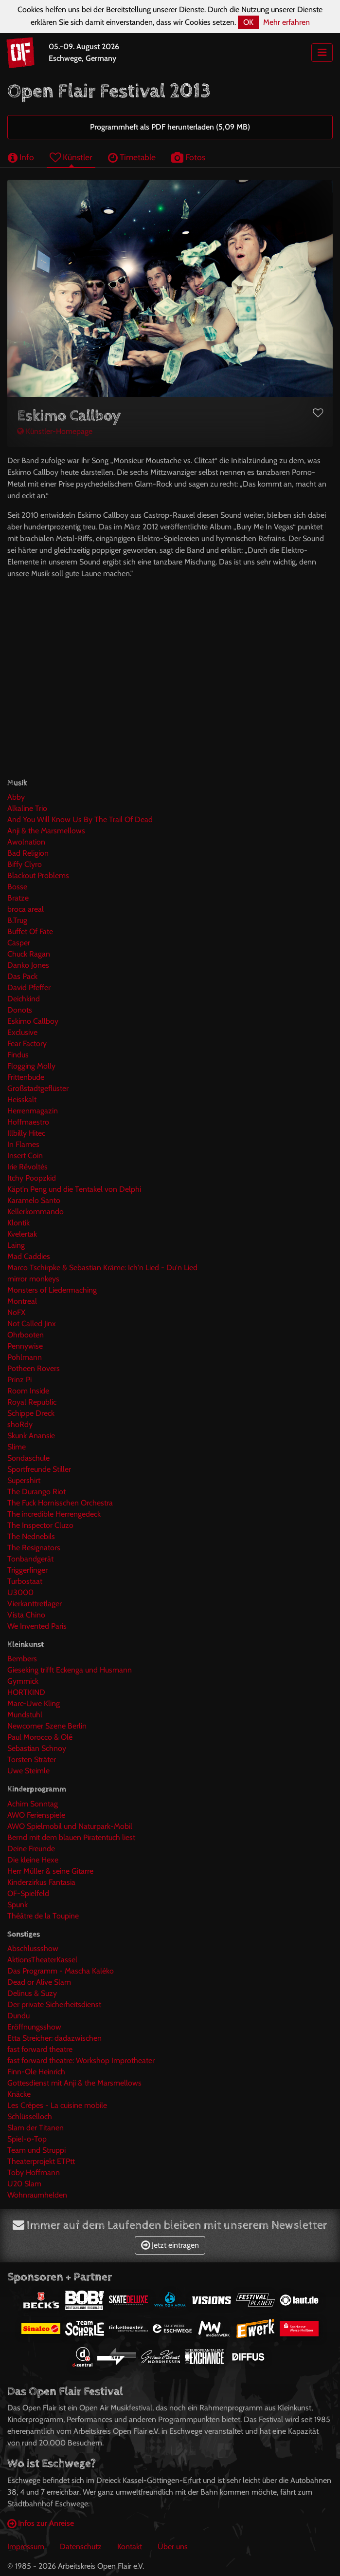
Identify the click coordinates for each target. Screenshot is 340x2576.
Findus (18, 1054)
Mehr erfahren (286, 22)
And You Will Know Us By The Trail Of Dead (80, 819)
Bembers (22, 1658)
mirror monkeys (33, 1278)
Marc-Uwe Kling (33, 1703)
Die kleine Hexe (32, 1859)
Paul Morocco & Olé (39, 1737)
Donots (19, 1010)
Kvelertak (22, 1234)
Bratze (18, 898)
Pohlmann (24, 1357)
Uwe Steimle (28, 1770)
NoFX (16, 1312)
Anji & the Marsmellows (46, 830)
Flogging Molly (31, 1066)
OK (248, 22)
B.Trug (17, 920)
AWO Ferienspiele (36, 1815)
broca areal (25, 909)
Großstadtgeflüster (38, 1088)
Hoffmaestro (28, 1122)
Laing (16, 1245)
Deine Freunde (31, 1848)
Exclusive (22, 1032)
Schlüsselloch (29, 2116)
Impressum (25, 2546)
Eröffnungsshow (34, 2026)
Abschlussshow (32, 1948)
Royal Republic (31, 1402)
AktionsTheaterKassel (42, 1959)
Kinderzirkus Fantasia (41, 1882)
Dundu (18, 2015)
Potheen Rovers (33, 1368)
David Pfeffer (29, 987)
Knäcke (19, 2094)
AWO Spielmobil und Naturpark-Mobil (69, 1826)
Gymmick (22, 1681)
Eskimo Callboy (32, 1021)
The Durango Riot (36, 1491)
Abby (16, 797)
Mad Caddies (28, 1256)
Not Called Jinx (31, 1323)
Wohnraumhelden (37, 2195)
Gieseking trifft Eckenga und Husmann (69, 1669)
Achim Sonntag (32, 1803)
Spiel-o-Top (27, 2139)
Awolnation (26, 841)
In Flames (23, 1144)
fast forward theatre (39, 2049)
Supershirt (23, 1480)
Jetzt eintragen (170, 2245)
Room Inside (28, 1390)
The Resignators (33, 1547)
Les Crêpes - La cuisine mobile (57, 2105)
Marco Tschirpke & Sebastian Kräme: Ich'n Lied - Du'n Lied (102, 1267)
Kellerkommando (35, 1211)
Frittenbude (25, 1077)
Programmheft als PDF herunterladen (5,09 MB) (170, 127)
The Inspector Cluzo (40, 1525)
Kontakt (129, 2546)
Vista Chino (26, 1614)
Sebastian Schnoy (36, 1748)
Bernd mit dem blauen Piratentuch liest (71, 1837)
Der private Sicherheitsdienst (54, 2004)
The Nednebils (31, 1536)
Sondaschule (28, 1458)
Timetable (132, 157)
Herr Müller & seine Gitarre (50, 1871)
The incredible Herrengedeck (54, 1514)
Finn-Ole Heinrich (36, 2071)
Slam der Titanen (35, 2127)
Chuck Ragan (28, 954)
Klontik (18, 1222)
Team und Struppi (36, 2150)
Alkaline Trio (27, 808)
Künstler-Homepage (54, 431)
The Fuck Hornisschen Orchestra (60, 1502)
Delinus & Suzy (32, 1993)
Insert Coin (25, 1155)
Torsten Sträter (31, 1759)
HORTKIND (26, 1692)
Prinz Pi (19, 1379)
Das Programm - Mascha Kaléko (60, 1970)
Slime (16, 1446)
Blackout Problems (38, 875)
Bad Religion (28, 853)
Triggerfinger (27, 1570)
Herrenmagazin (32, 1110)
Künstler (71, 157)
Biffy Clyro (24, 864)
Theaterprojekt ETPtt (41, 2161)
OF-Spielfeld (28, 1893)
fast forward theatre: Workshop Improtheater (81, 2060)
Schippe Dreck (30, 1413)
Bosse (17, 886)
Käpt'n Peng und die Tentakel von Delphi (74, 1189)
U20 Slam (24, 2183)
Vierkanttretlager (34, 1603)
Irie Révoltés (27, 1166)
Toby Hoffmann (33, 2172)
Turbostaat (24, 1581)
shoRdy (20, 1424)
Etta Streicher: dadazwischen (54, 2038)
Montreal (22, 1301)
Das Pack (22, 976)
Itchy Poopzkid (31, 1178)
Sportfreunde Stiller (39, 1469)
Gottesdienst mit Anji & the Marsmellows (74, 2082)
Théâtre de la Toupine (43, 1915)
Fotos (188, 157)
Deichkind (23, 998)
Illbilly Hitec (26, 1133)
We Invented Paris (37, 1626)
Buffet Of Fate (30, 931)
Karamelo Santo (33, 1200)
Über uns (173, 2546)
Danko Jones (28, 965)
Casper (18, 942)
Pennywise (25, 1346)
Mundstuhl (24, 1714)
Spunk (17, 1904)
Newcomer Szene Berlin (47, 1725)
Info (21, 157)
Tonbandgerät (30, 1558)
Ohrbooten (25, 1334)
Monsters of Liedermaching (52, 1290)
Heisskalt (21, 1099)
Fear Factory (27, 1043)
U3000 (20, 1592)
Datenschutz (81, 2546)
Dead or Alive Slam (39, 1982)
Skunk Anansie (31, 1435)
